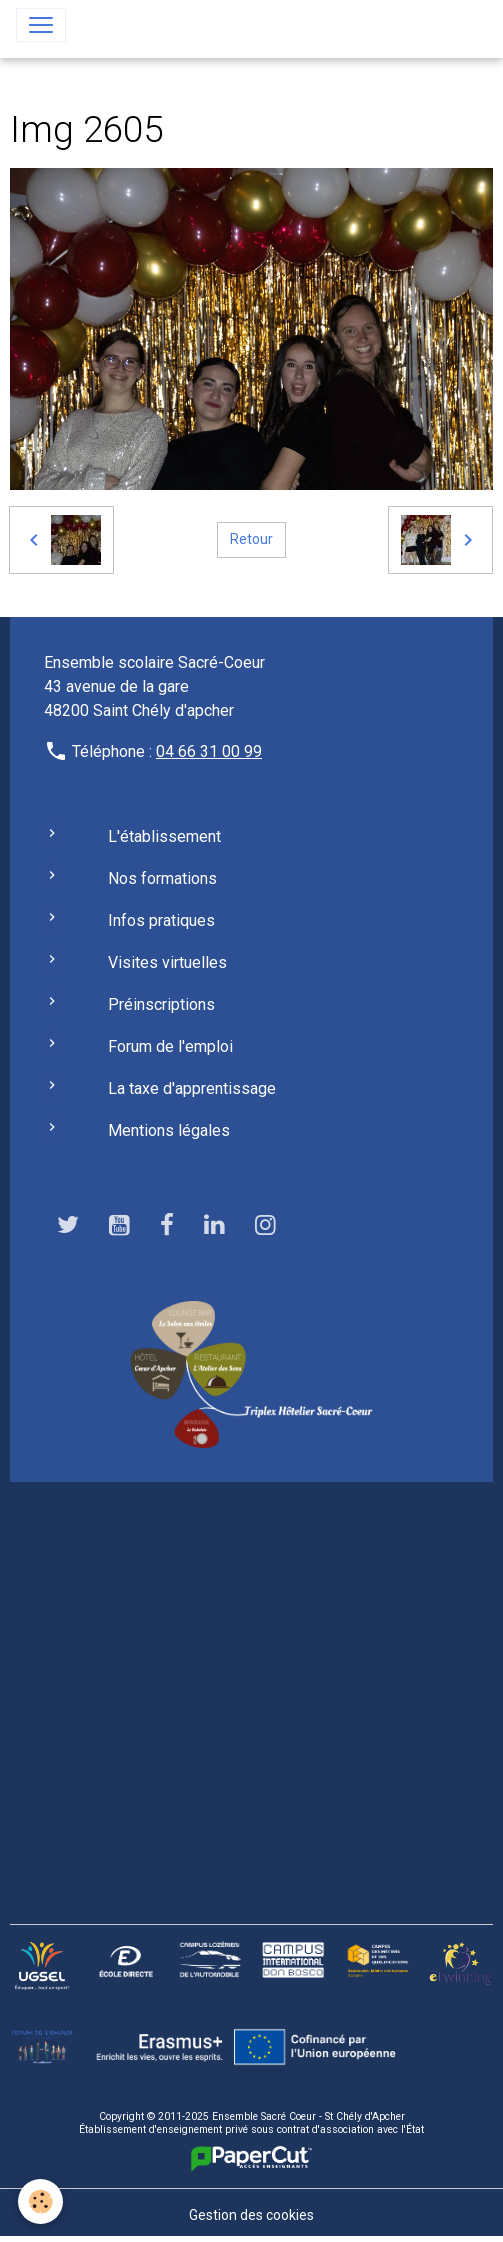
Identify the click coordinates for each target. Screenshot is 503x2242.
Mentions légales (169, 1130)
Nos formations (162, 878)
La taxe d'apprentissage (192, 1088)
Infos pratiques (161, 920)
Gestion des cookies (251, 2215)
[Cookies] (40, 2201)
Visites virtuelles (167, 962)
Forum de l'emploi (170, 1046)
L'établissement (164, 836)
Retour (251, 539)
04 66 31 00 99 (209, 751)
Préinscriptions (161, 1004)
